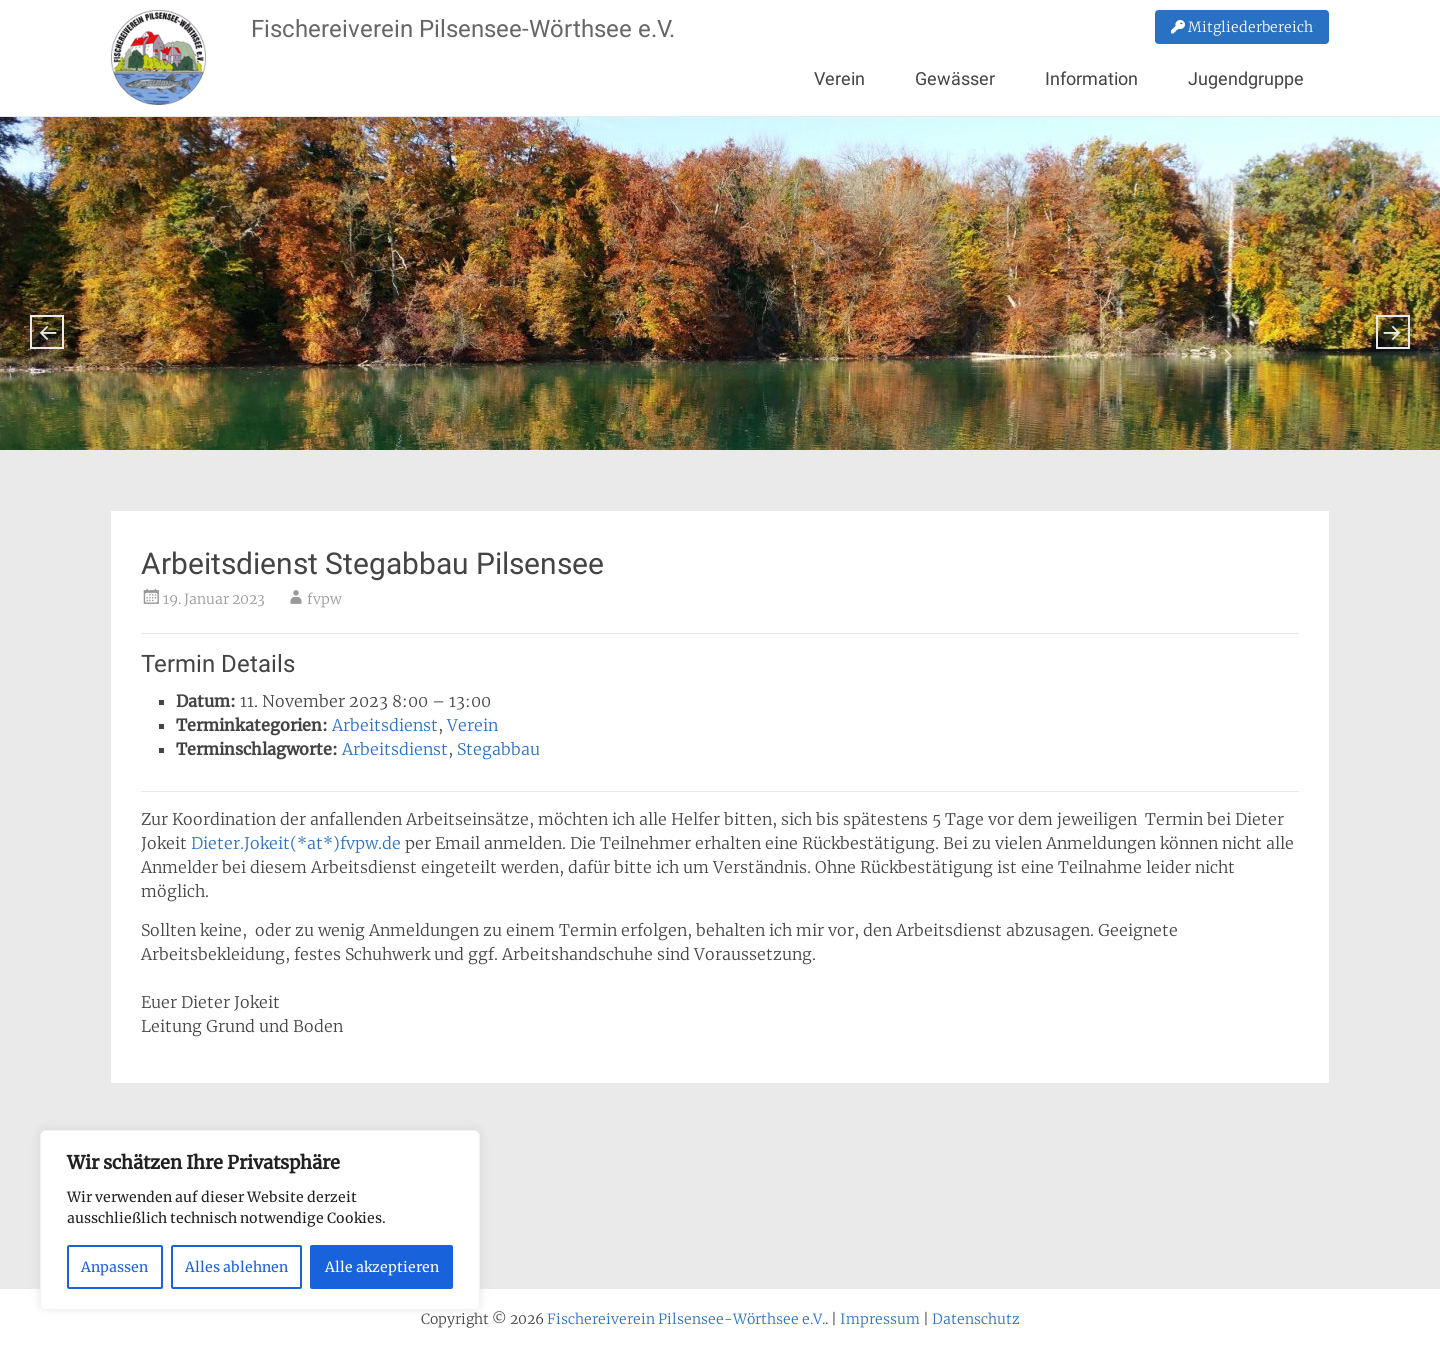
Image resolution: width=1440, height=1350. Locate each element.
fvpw (324, 599)
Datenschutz (976, 1319)
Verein (839, 78)
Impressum (880, 1319)
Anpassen (114, 1267)
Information (1091, 78)
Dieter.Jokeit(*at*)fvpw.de (296, 843)
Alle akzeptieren (382, 1267)
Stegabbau (498, 749)
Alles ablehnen (236, 1267)
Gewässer (955, 78)
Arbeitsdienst (385, 725)
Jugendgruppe (1246, 78)
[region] (260, 1220)
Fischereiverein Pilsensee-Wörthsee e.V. (463, 29)
